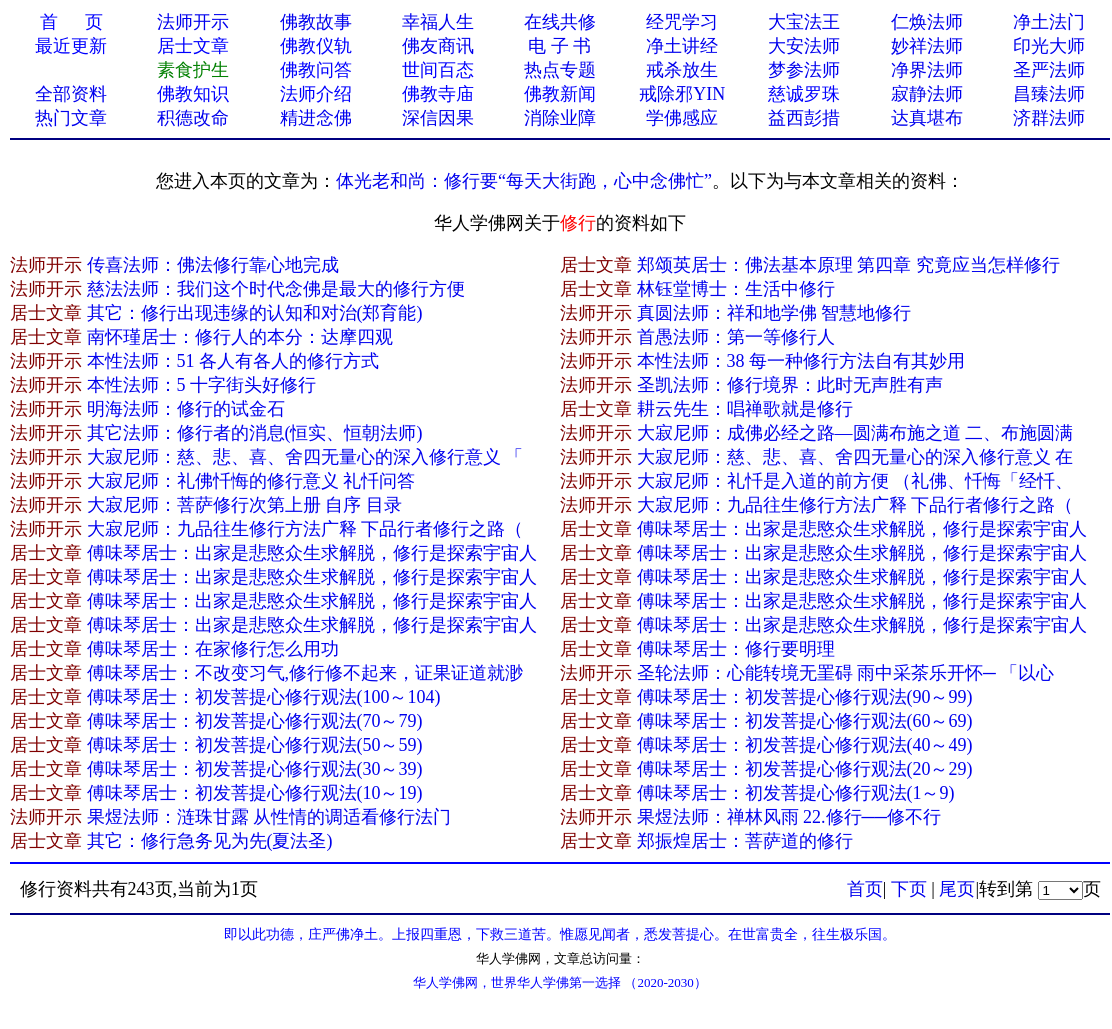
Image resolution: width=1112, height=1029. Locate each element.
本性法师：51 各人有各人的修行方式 (233, 361)
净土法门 (1049, 22)
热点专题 (560, 70)
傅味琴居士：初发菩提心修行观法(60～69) (805, 721)
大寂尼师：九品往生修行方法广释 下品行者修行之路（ (855, 505)
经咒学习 (682, 22)
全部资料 (71, 94)
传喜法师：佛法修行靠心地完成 (213, 265)
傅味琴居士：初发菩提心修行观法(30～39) (255, 769)
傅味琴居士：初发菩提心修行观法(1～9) (796, 793)
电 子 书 (559, 46)
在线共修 (560, 22)
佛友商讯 (438, 46)
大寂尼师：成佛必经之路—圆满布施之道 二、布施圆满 (855, 433)
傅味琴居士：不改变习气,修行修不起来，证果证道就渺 (305, 673)
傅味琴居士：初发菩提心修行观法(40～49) (805, 745)
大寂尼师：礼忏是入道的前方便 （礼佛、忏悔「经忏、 (855, 481)
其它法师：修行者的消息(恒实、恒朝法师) (255, 433)
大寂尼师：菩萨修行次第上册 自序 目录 (244, 505)
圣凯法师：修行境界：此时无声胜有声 (790, 385)
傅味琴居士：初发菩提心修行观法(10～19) (255, 793)
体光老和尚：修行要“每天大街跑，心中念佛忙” (524, 181)
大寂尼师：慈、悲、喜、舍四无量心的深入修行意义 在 (855, 457)
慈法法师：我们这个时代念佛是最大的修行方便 (276, 289)
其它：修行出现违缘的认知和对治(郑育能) (255, 313)
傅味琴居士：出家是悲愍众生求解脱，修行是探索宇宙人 (862, 529)
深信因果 (438, 118)
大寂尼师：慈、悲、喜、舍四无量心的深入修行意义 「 (305, 457)
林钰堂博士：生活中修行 (736, 289)
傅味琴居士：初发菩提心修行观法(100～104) (264, 697)
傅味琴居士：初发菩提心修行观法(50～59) (255, 745)
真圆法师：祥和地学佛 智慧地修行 (774, 313)
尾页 (957, 889)
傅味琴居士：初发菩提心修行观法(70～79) (255, 721)
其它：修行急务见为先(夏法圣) (210, 841)
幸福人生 (438, 22)
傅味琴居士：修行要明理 (736, 649)
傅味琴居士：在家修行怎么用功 (213, 649)
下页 (909, 889)
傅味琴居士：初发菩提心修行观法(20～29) (805, 769)
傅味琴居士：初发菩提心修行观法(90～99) (805, 697)
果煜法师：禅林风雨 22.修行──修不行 (789, 817)
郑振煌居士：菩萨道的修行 (745, 841)
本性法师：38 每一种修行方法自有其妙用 (801, 361)
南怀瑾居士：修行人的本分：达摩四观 (240, 337)
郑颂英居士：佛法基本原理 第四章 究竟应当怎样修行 (848, 265)
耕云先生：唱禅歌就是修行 (745, 409)
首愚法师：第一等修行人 (736, 337)
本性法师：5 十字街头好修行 (202, 385)
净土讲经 (682, 46)
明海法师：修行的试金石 (186, 409)
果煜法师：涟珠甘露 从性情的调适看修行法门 (269, 817)
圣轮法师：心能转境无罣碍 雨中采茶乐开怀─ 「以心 (846, 673)
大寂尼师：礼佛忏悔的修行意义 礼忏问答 (251, 481)
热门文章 (71, 118)
